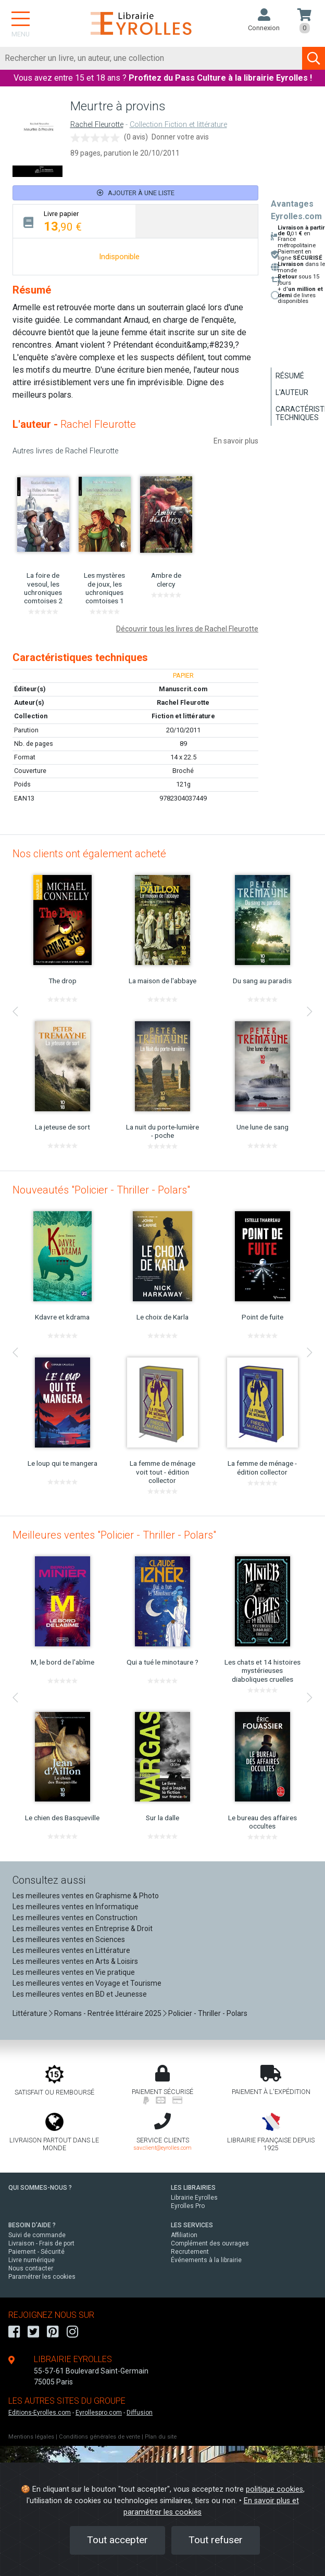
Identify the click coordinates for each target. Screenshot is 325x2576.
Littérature (29, 2013)
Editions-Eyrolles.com (39, 2412)
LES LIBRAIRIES (193, 2187)
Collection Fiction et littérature (178, 124)
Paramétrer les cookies (42, 2276)
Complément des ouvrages (210, 2243)
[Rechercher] (151, 58)
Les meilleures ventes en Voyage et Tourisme (86, 1983)
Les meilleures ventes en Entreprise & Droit (82, 1928)
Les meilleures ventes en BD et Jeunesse (79, 1994)
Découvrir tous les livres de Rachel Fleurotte (187, 629)
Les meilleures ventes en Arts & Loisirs (75, 1961)
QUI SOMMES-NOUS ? (40, 2187)
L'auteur (292, 392)
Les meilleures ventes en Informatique (75, 1906)
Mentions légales (31, 2436)
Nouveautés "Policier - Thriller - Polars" (101, 1190)
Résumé (290, 376)
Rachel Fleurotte (96, 124)
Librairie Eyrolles (194, 2197)
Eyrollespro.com (99, 2412)
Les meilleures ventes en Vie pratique (73, 1972)
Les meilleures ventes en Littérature (71, 1950)
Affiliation (184, 2235)
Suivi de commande (37, 2235)
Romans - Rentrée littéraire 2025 (107, 2013)
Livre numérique (31, 2260)
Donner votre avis (180, 137)
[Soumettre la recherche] (313, 58)
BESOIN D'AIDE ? (32, 2225)
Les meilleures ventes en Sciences (68, 1939)
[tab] (74, 221)
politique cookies (274, 2489)
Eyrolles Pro (188, 2206)
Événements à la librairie (206, 2260)
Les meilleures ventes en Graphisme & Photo (85, 1896)
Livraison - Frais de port (41, 2243)
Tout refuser (216, 2540)
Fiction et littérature (183, 716)
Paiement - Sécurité (36, 2251)
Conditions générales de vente (99, 2436)
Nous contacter (30, 2268)
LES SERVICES (192, 2225)
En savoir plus (236, 441)
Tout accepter (117, 2540)
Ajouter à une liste (135, 193)
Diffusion (140, 2412)
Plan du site (161, 2436)
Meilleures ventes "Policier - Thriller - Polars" (114, 1535)
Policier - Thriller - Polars (207, 2013)
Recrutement (190, 2251)
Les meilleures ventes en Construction (75, 1917)
